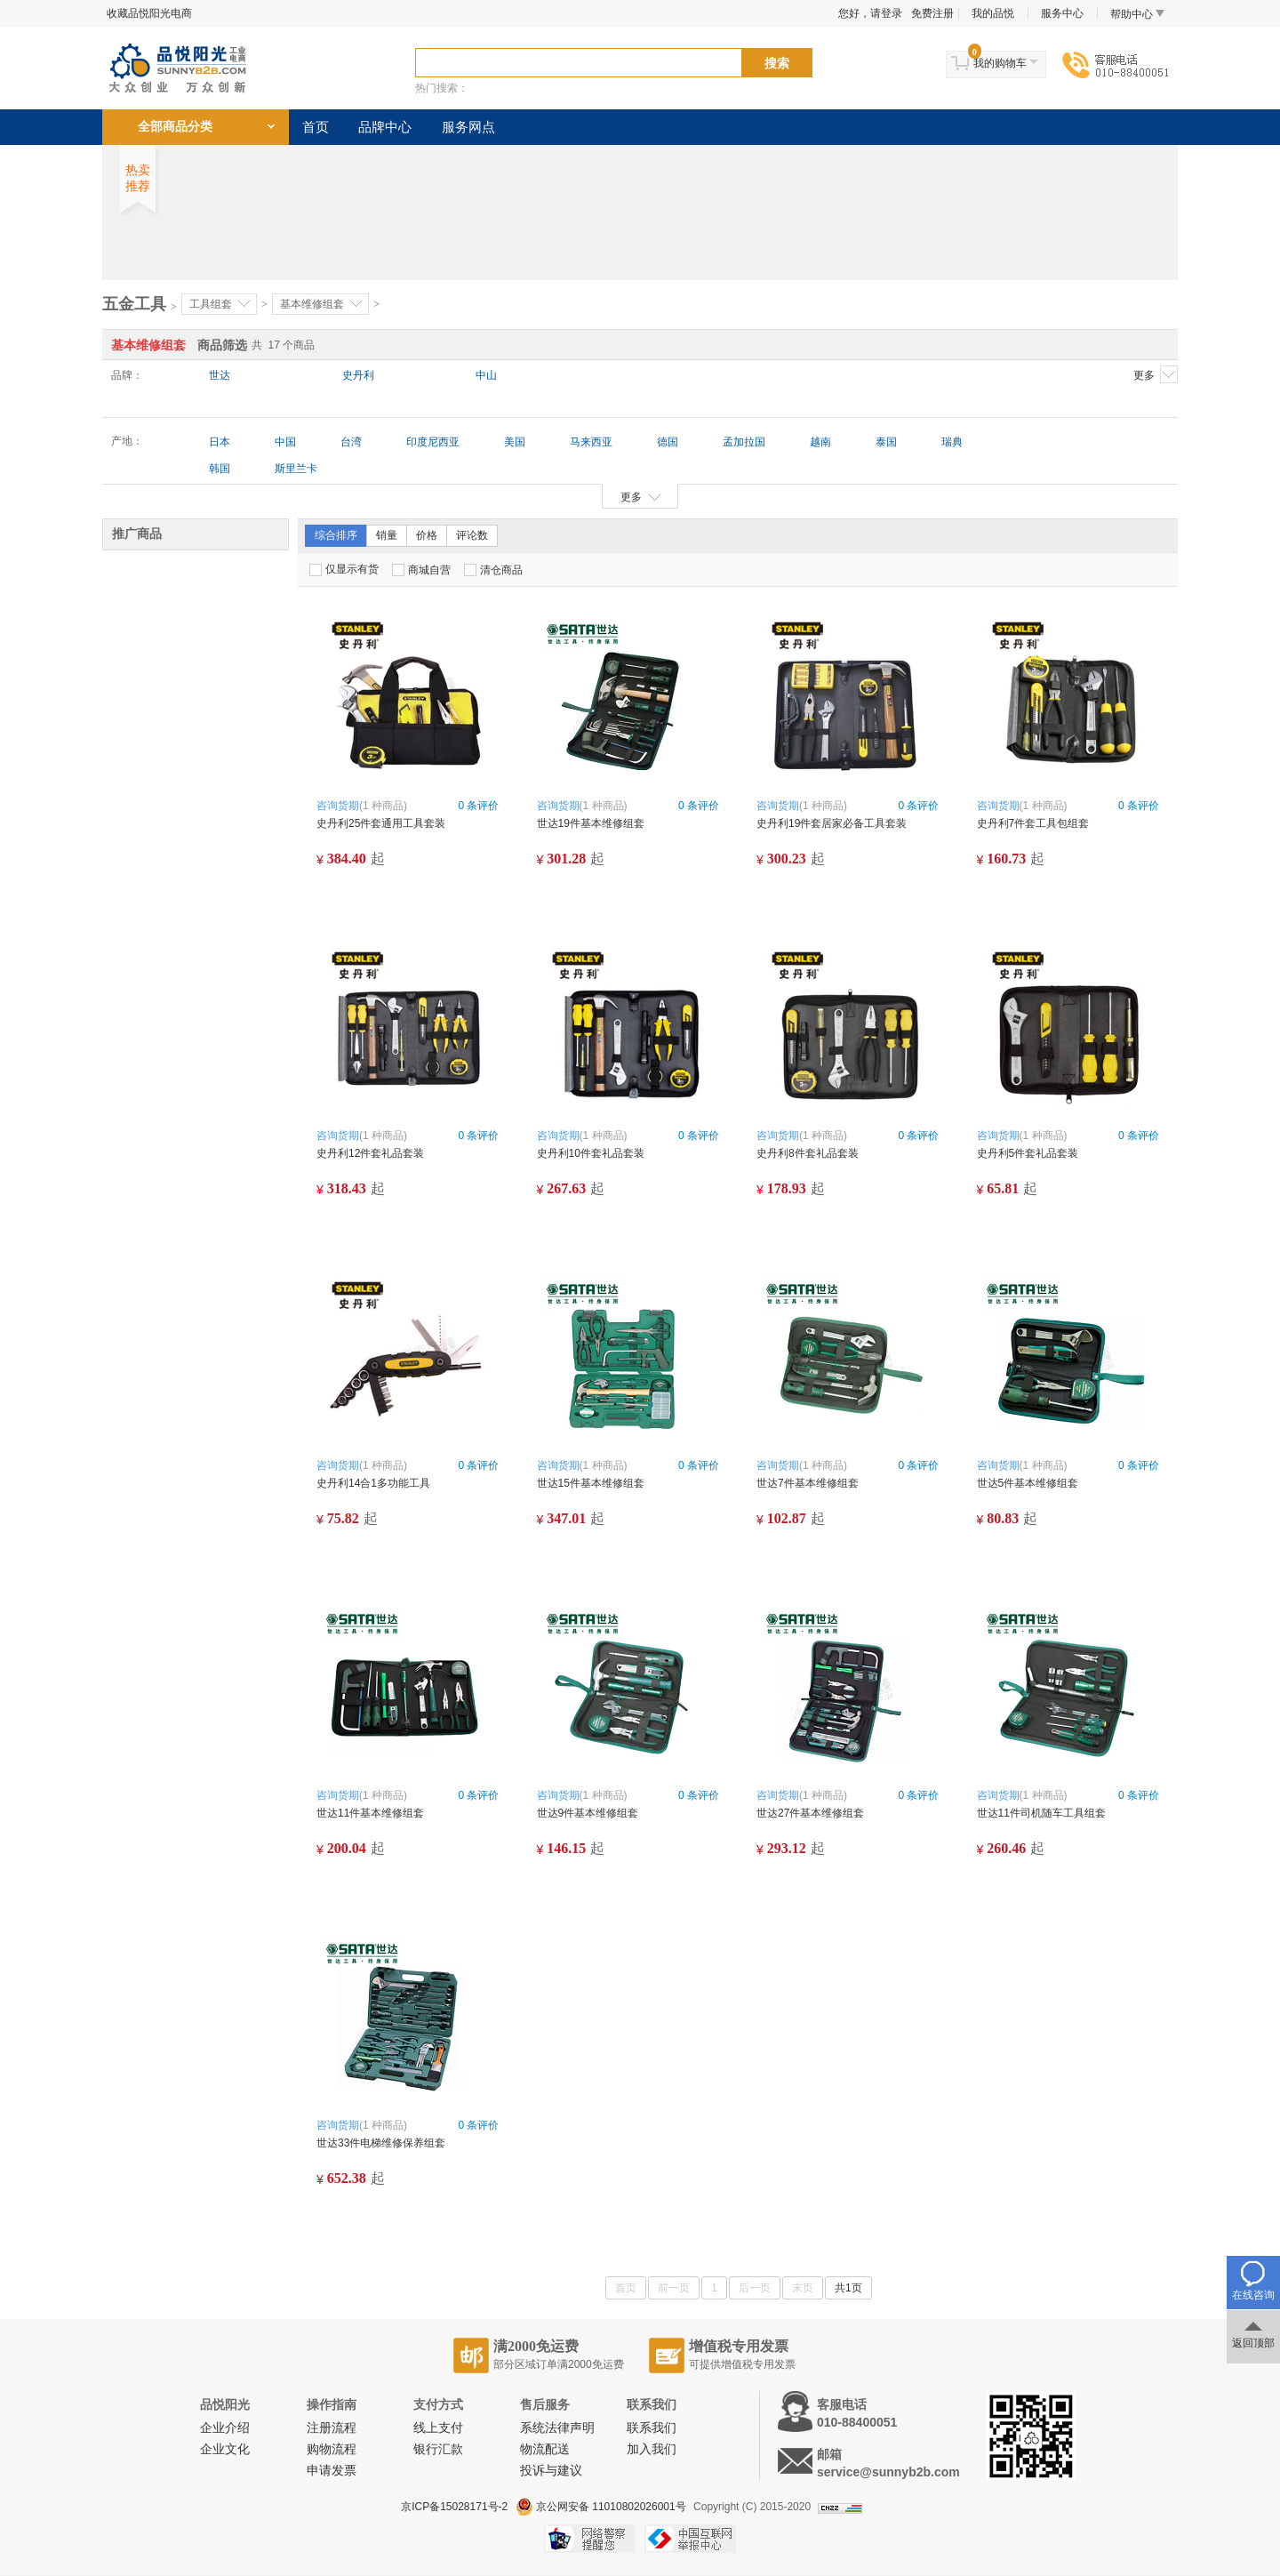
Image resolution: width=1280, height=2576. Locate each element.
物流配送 (545, 2449)
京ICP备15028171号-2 (454, 2506)
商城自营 (421, 570)
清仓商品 (493, 570)
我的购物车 (1000, 63)
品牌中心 (385, 127)
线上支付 (438, 2428)
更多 (1155, 374)
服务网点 (468, 127)
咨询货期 (337, 805)
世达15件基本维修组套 (590, 1483)
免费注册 (932, 13)
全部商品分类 (175, 126)
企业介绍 (225, 2428)
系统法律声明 (557, 2428)
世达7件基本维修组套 (807, 1483)
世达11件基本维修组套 (370, 1813)
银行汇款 (438, 2449)
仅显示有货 (344, 569)
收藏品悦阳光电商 (149, 13)
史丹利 (358, 375)
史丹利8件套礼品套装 (807, 1153)
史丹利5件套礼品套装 (1028, 1153)
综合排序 (336, 535)
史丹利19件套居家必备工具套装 (831, 823)
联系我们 (651, 2428)
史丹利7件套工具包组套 (1033, 823)
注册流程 (331, 2428)
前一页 (674, 2288)
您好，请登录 (870, 13)
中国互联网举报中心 (690, 2538)
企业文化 (225, 2449)
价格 (426, 535)
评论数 (472, 535)
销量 (386, 535)
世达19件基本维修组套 (590, 823)
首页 (315, 127)
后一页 (755, 2288)
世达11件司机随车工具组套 (1041, 1813)
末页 (802, 2288)
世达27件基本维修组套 (810, 1813)
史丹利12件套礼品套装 (370, 1153)
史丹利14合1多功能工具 (373, 1483)
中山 (486, 375)
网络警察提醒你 (590, 2538)
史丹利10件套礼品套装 (590, 1153)
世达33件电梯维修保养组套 (380, 2143)
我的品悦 (993, 13)
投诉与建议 (551, 2470)
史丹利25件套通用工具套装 (386, 823)
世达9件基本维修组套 (588, 1813)
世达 (219, 375)
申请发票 (331, 2470)
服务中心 (1062, 13)
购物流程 (331, 2449)
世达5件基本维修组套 (1028, 1483)
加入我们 (651, 2449)
